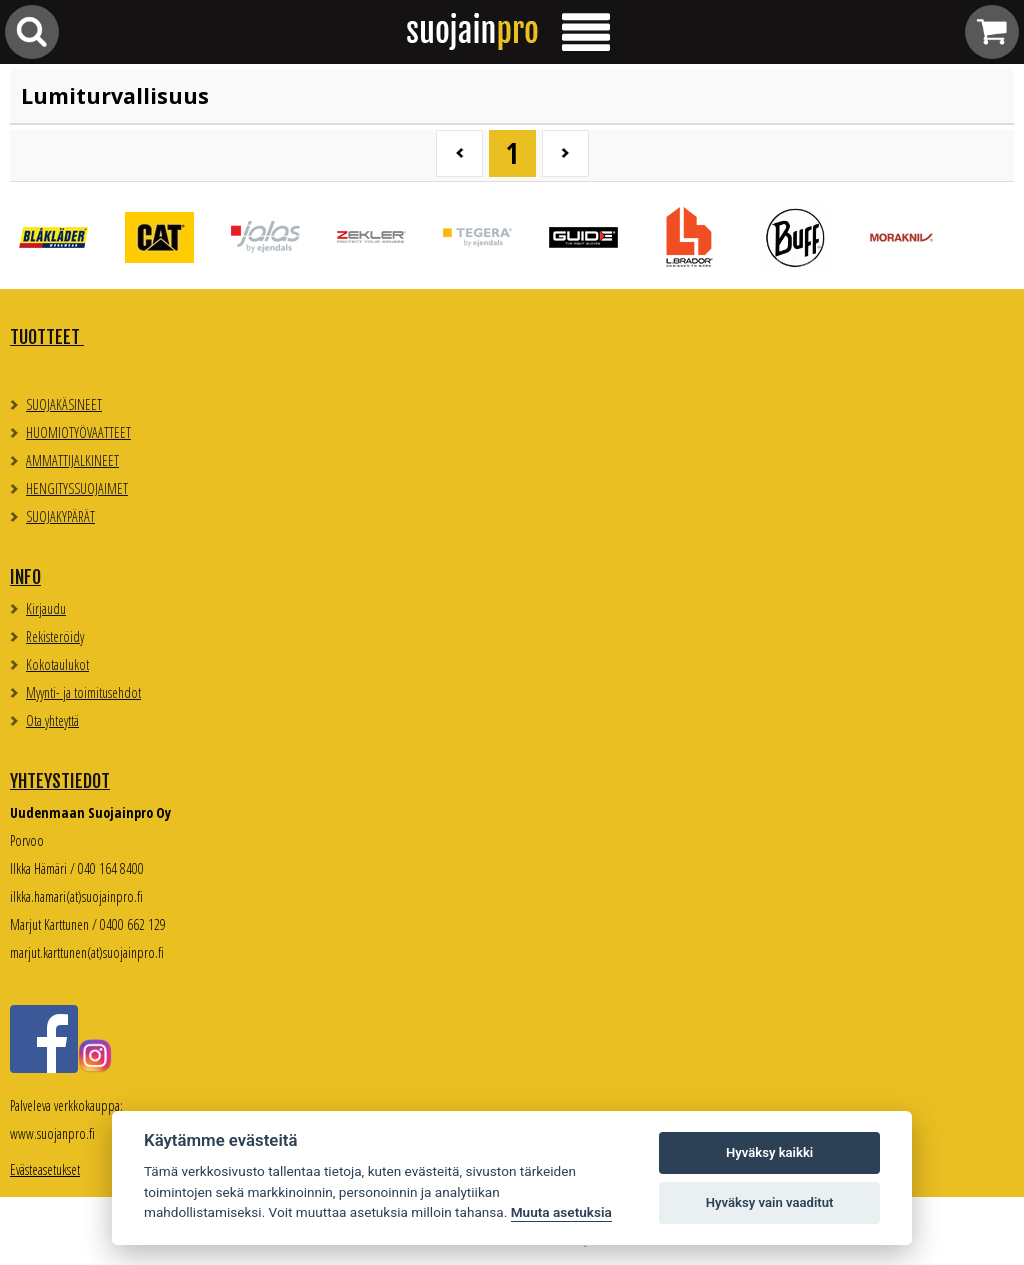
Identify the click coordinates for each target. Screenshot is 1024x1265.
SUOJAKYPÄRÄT (60, 516)
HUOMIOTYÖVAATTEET (78, 432)
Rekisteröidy (55, 636)
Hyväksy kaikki (769, 1152)
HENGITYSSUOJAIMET (77, 488)
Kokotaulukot (57, 664)
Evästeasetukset (45, 1169)
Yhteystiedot (60, 781)
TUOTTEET (47, 337)
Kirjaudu (46, 608)
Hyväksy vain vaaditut (770, 1202)
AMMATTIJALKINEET (72, 460)
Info (25, 577)
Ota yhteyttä (52, 720)
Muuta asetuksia (561, 1212)
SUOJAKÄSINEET (64, 404)
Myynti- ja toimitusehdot (83, 692)
